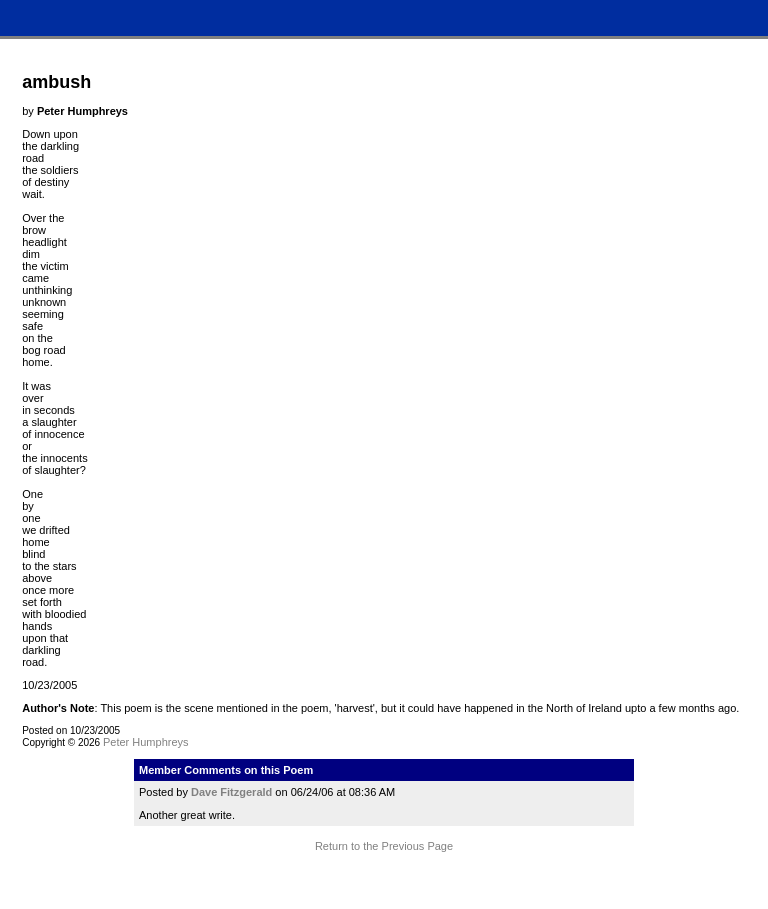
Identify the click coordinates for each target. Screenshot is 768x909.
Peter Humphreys (146, 742)
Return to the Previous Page (384, 846)
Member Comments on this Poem (226, 770)
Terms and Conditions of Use (383, 884)
